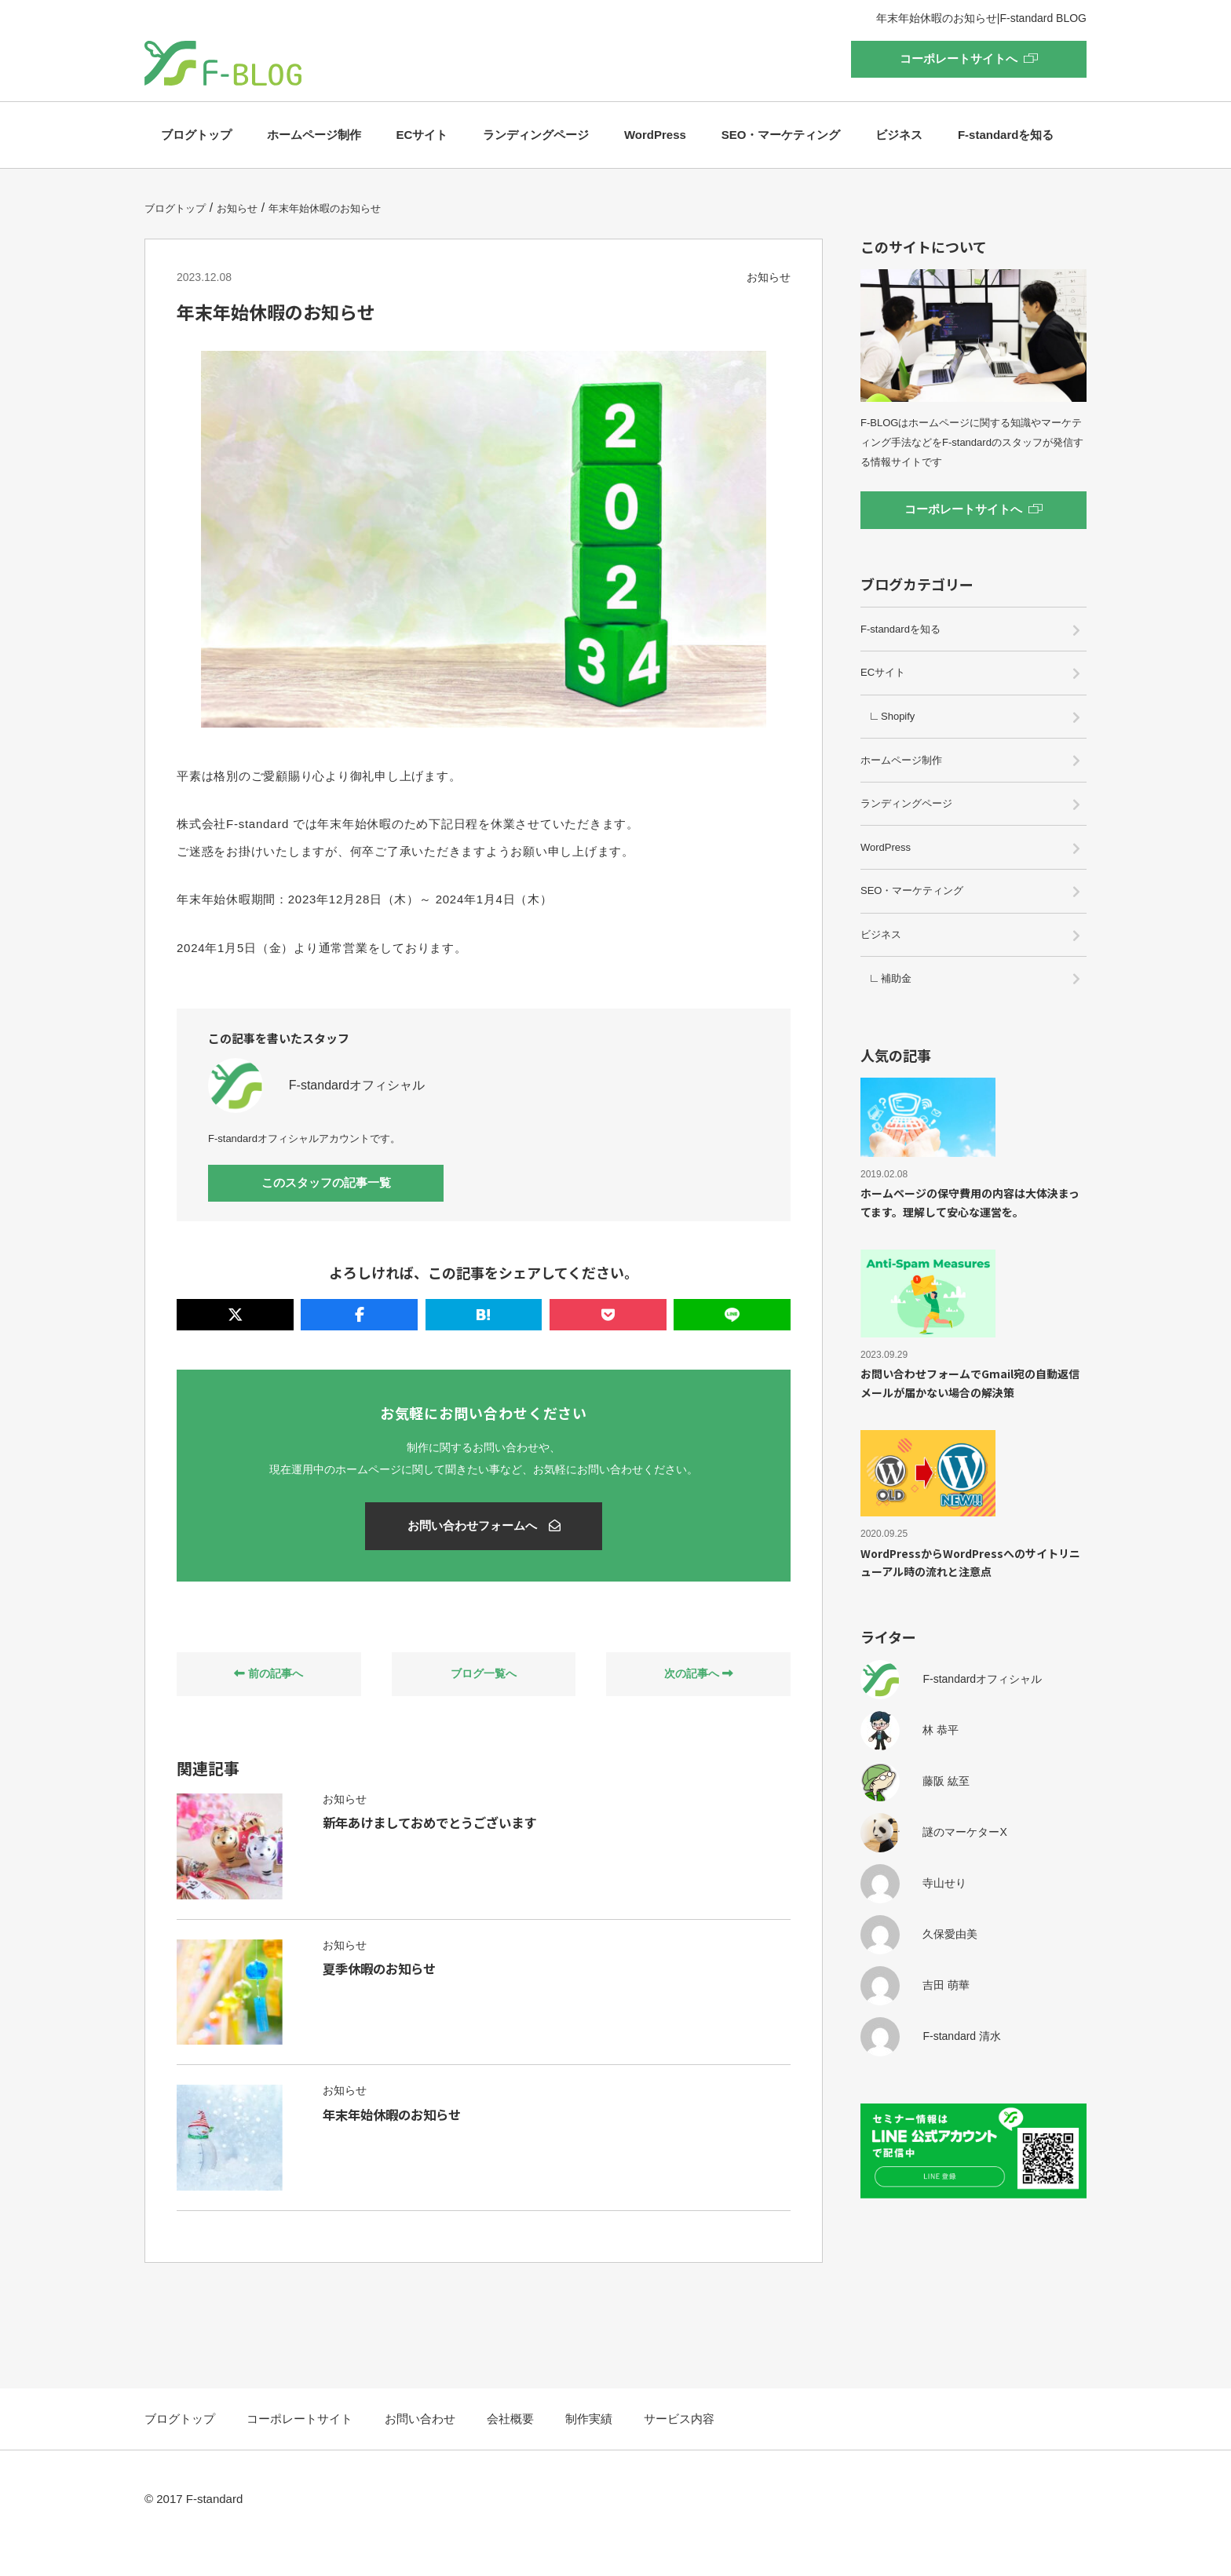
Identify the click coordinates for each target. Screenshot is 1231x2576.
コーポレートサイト (299, 2447)
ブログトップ (196, 134)
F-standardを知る (1006, 134)
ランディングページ (536, 134)
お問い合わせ (420, 2447)
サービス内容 (679, 2447)
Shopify (898, 716)
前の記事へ (268, 1675)
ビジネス (898, 134)
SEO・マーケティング (781, 134)
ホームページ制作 (314, 134)
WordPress (655, 134)
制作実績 (588, 2447)
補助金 (896, 978)
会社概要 (510, 2447)
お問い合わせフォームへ (484, 1526)
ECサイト (422, 134)
